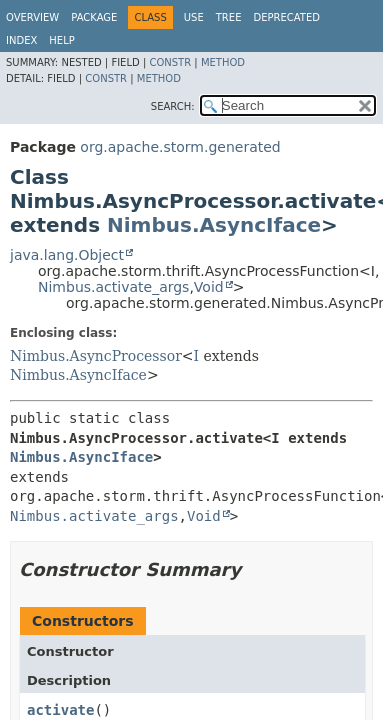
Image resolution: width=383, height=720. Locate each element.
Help (61, 40)
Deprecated (286, 17)
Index (21, 40)
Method (223, 62)
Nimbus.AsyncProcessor (96, 356)
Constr (170, 62)
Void (209, 287)
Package (94, 17)
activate (60, 710)
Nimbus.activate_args (113, 287)
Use (194, 17)
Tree (229, 17)
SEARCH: (173, 106)
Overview (32, 17)
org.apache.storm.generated (180, 147)
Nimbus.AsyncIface (214, 225)
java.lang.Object (67, 255)
